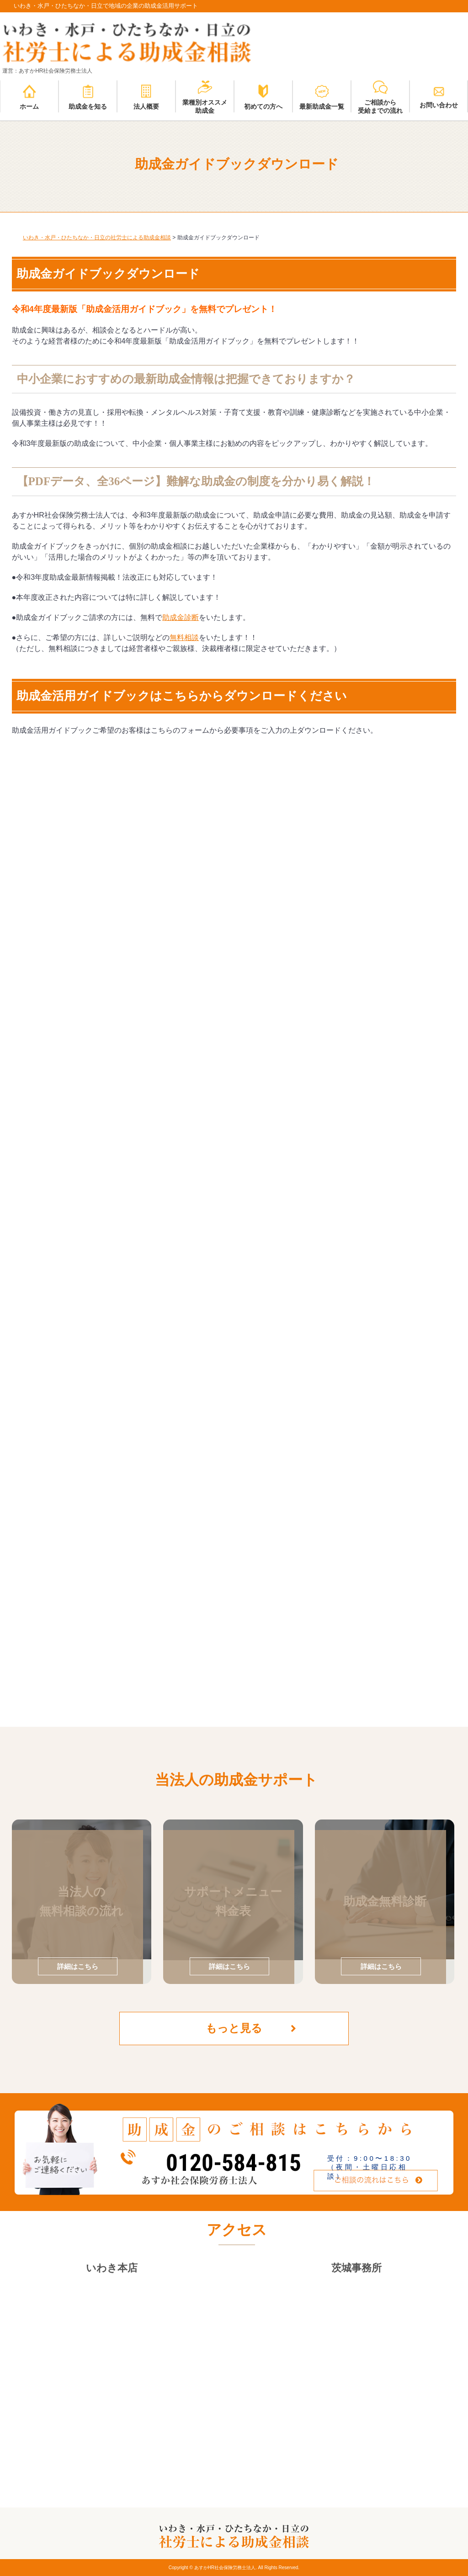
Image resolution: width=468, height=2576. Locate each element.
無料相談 (184, 637)
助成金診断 (180, 617)
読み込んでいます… (158, 1207)
